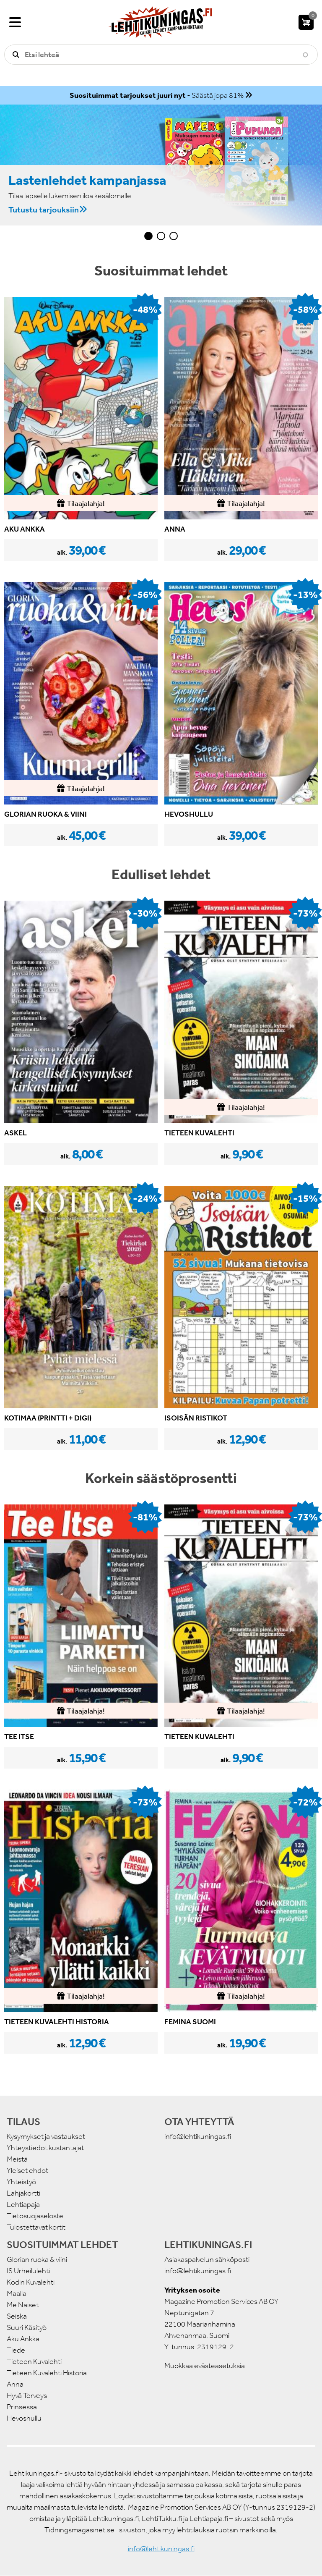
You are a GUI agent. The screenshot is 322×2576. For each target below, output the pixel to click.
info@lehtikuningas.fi (197, 2136)
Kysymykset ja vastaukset (46, 2136)
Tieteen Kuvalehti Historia (47, 2372)
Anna (15, 2384)
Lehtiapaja (23, 2204)
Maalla (16, 2293)
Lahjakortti (23, 2193)
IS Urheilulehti (28, 2270)
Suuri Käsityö (27, 2327)
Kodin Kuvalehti (31, 2282)
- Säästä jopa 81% (157, 95)
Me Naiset (23, 2304)
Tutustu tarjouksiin (43, 209)
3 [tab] (173, 236)
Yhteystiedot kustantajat (45, 2147)
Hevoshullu (24, 2418)
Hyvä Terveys (27, 2395)
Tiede (16, 2350)
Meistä (17, 2159)
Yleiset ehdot (27, 2170)
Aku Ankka (23, 2338)
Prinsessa (22, 2406)
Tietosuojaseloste (35, 2215)
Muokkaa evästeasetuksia (204, 2365)
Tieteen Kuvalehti (34, 2361)
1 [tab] (148, 236)
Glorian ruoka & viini (37, 2259)
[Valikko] (15, 22)
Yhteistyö (21, 2181)
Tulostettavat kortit (36, 2227)
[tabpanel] (161, 165)
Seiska (17, 2316)
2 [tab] (161, 236)
